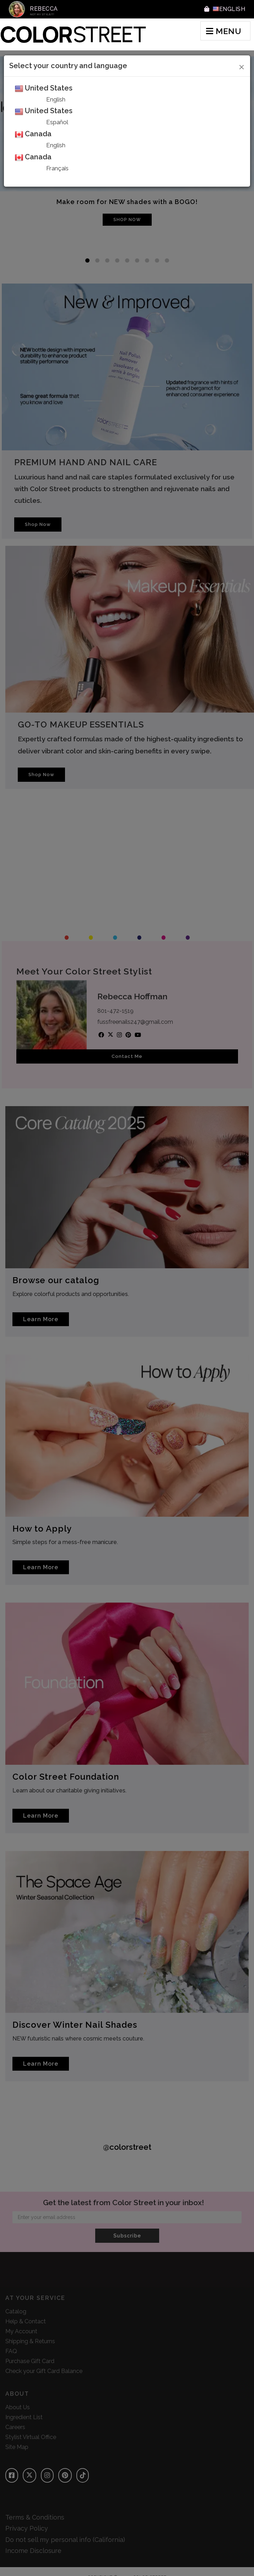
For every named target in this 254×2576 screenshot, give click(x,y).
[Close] (241, 66)
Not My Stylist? (42, 14)
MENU (223, 31)
